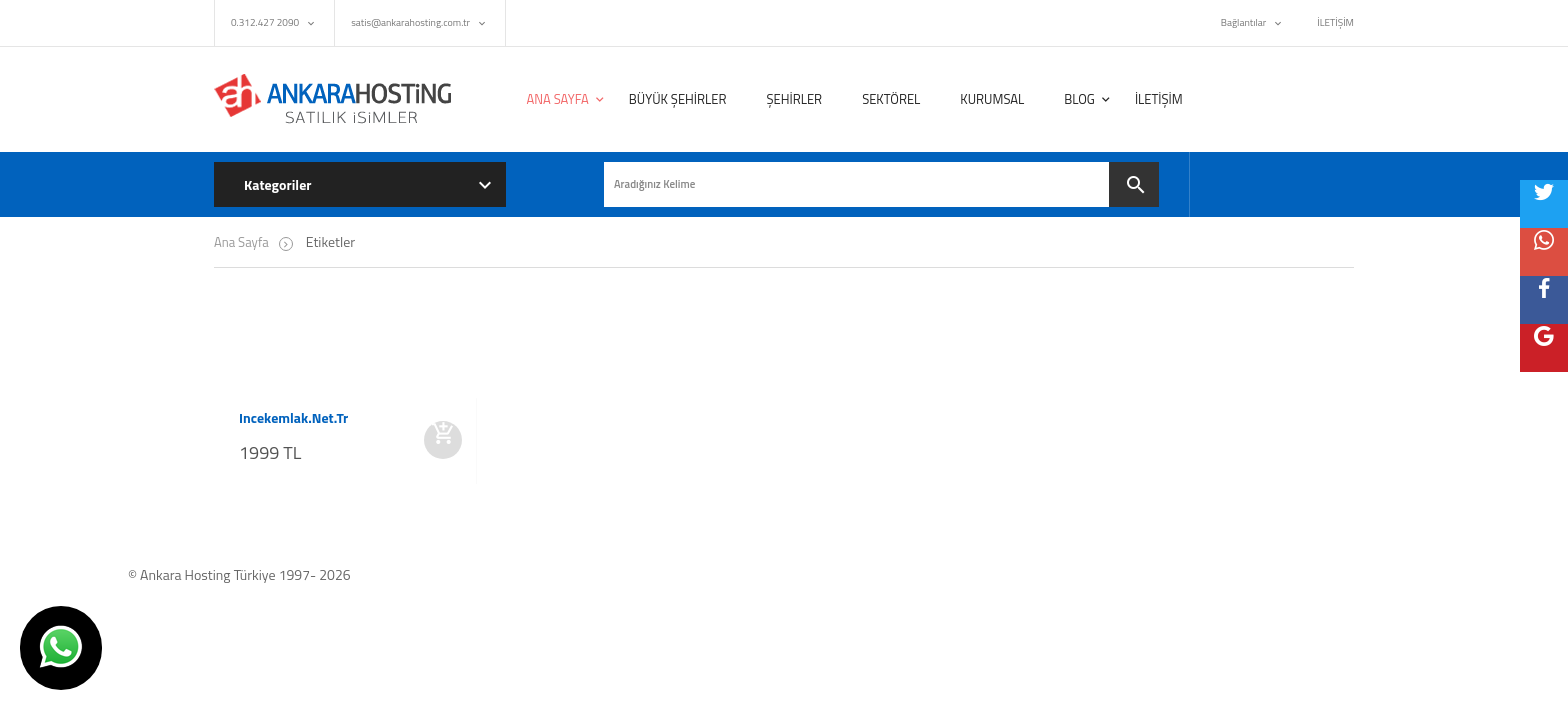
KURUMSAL (992, 99)
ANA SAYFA (558, 99)
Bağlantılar (1243, 22)
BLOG (1079, 99)
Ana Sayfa (241, 242)
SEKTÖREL (891, 99)
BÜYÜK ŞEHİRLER (678, 99)
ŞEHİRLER (794, 99)
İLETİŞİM (1335, 22)
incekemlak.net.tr (293, 418)
